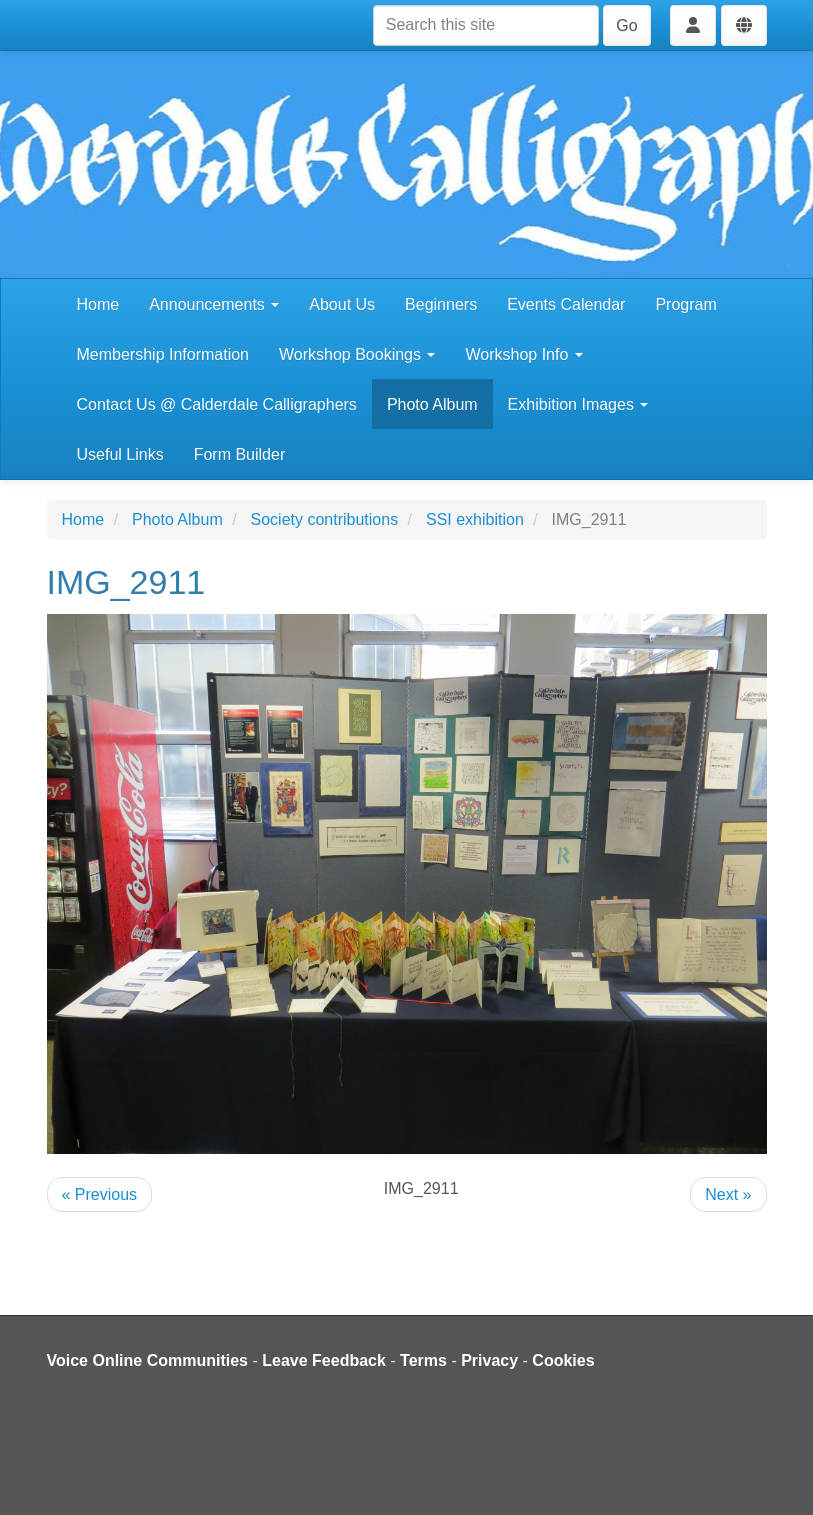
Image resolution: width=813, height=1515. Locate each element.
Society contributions (325, 519)
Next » (728, 1194)
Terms (423, 1360)
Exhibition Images (578, 404)
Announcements (214, 304)
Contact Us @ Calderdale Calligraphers (217, 404)
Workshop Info (523, 354)
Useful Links (120, 454)
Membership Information (163, 354)
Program (685, 304)
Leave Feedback (324, 1360)
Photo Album (432, 404)
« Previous (100, 1194)
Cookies (563, 1360)
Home (98, 304)
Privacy (489, 1360)
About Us (342, 304)
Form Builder (240, 454)
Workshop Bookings (357, 354)
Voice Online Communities (148, 1360)
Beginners (441, 304)
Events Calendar (566, 304)
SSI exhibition (475, 519)
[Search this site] (486, 25)
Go (626, 25)
